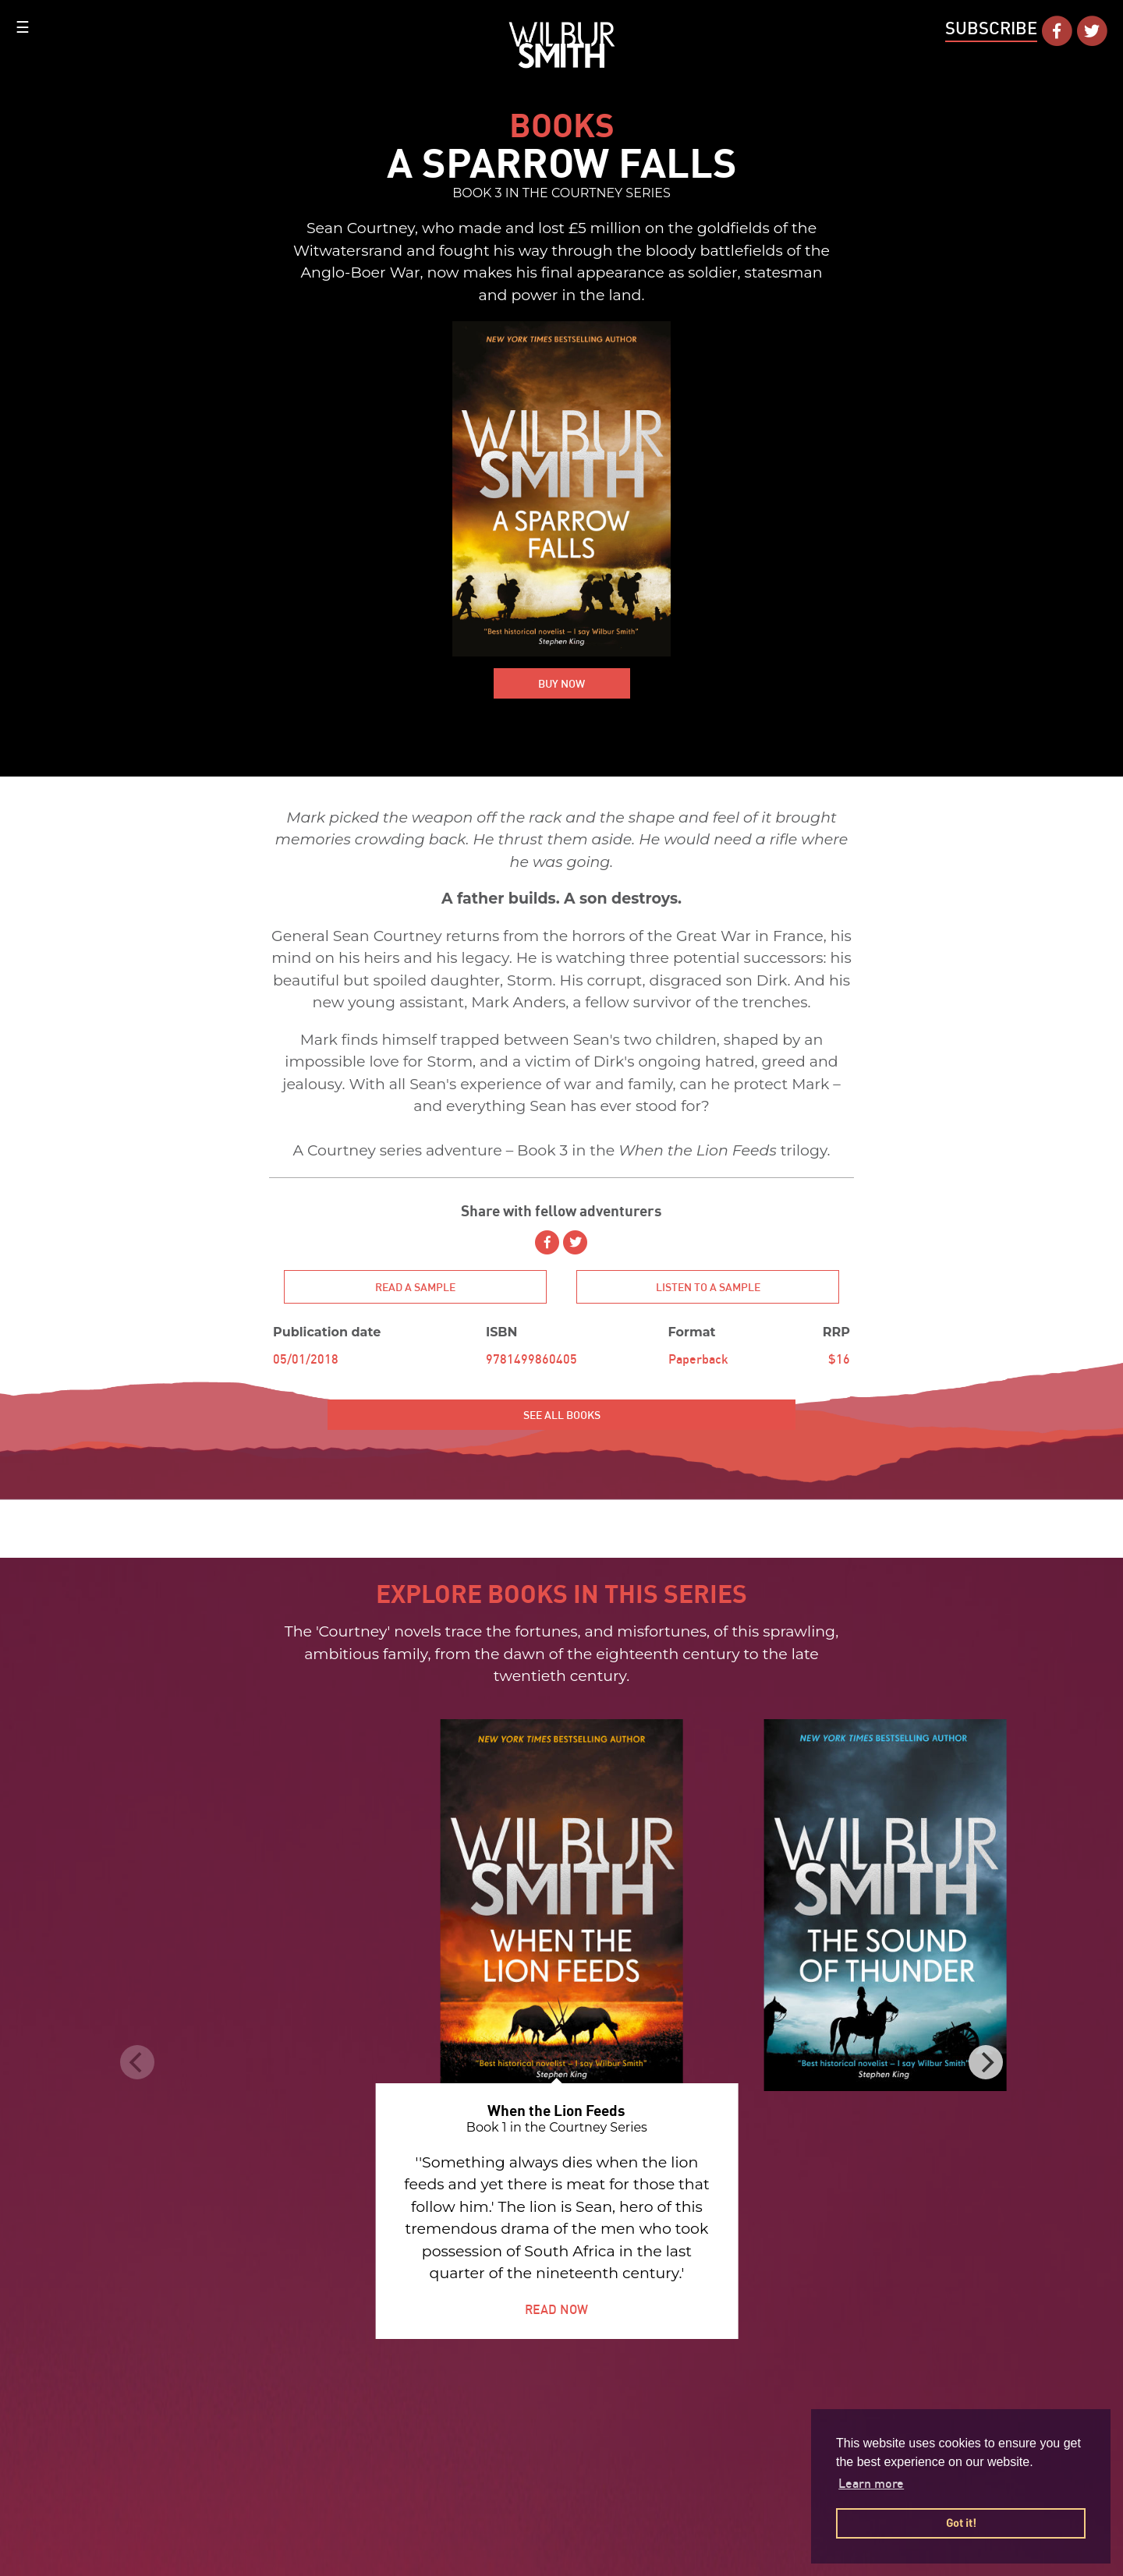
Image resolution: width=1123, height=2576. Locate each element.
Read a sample (415, 1293)
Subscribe (991, 27)
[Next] (979, 2062)
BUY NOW (561, 692)
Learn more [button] (871, 2483)
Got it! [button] (961, 2522)
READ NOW (550, 2309)
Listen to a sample (707, 1299)
